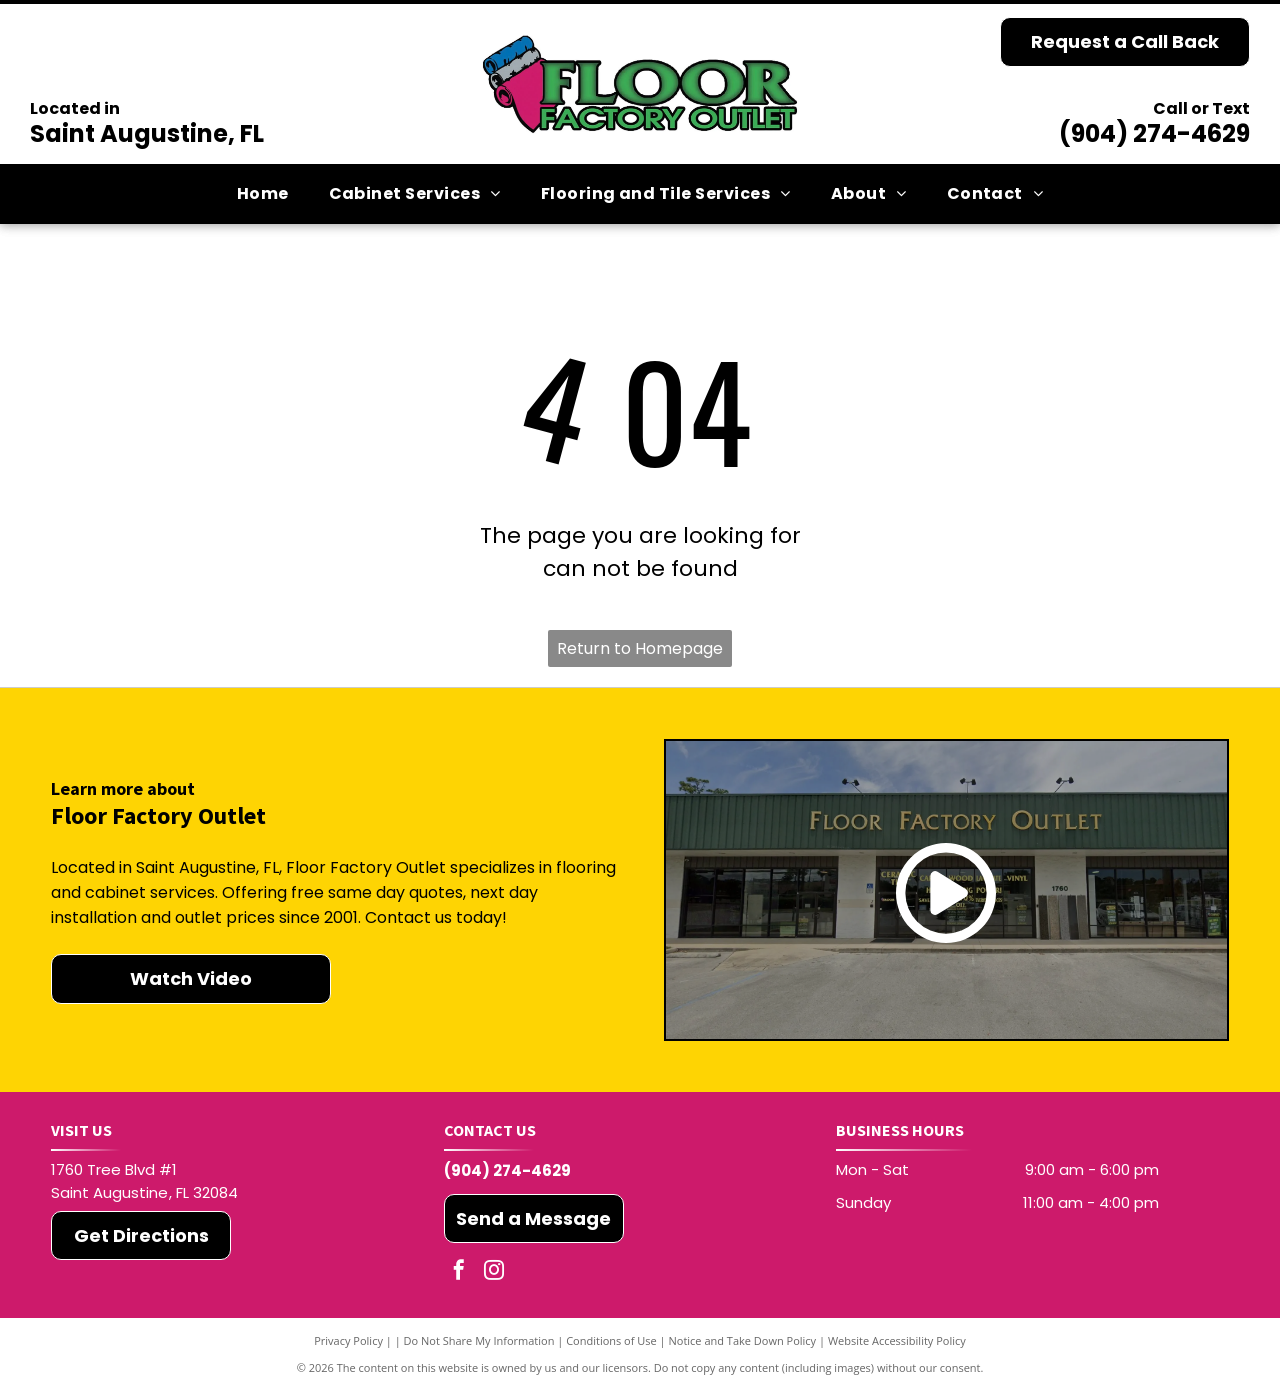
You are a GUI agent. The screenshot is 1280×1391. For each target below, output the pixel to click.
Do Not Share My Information (479, 1340)
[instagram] (494, 1272)
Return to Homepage (640, 648)
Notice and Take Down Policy (743, 1340)
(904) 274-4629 (1154, 133)
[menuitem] (263, 194)
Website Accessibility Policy (897, 1340)
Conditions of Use (611, 1340)
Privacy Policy (348, 1340)
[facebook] (459, 1272)
